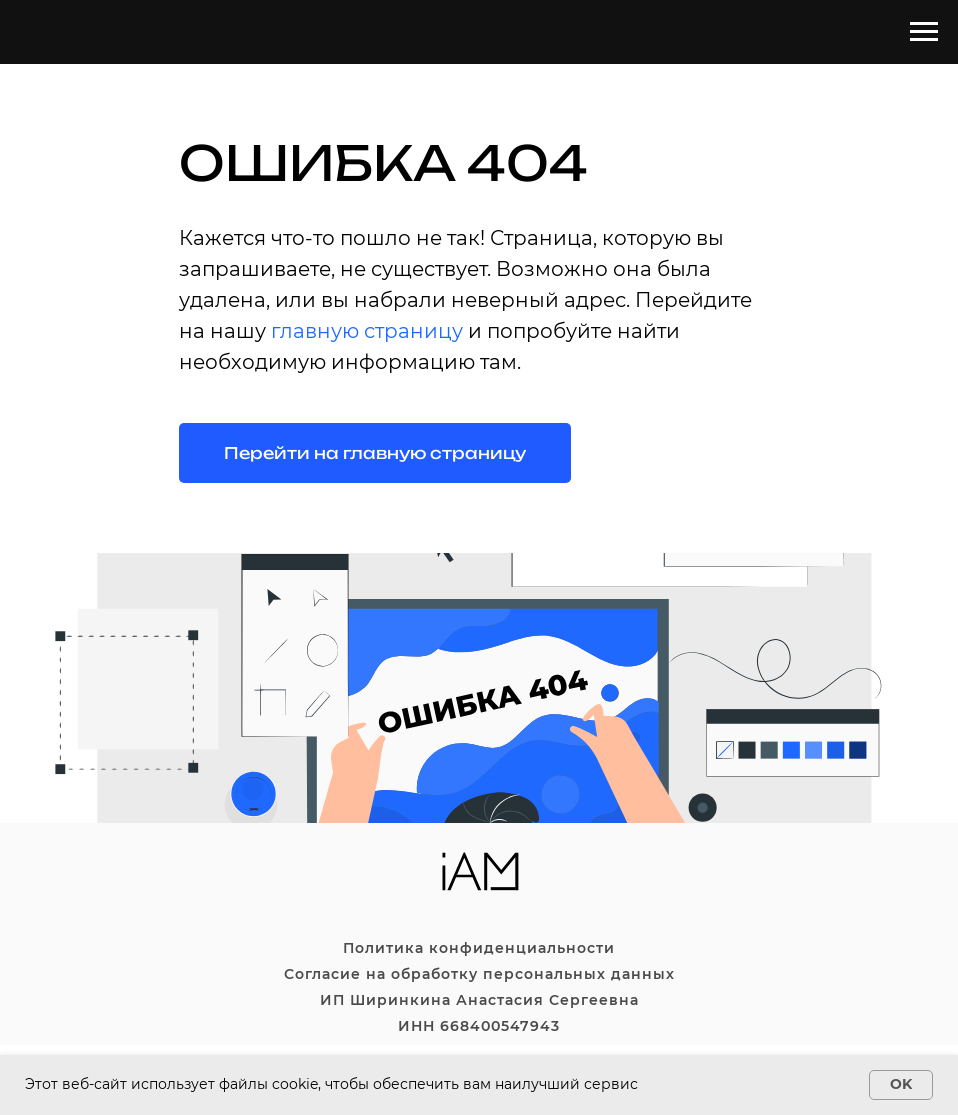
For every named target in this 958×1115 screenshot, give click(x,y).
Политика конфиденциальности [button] (479, 948)
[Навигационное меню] (924, 32)
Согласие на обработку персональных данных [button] (479, 974)
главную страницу (367, 331)
